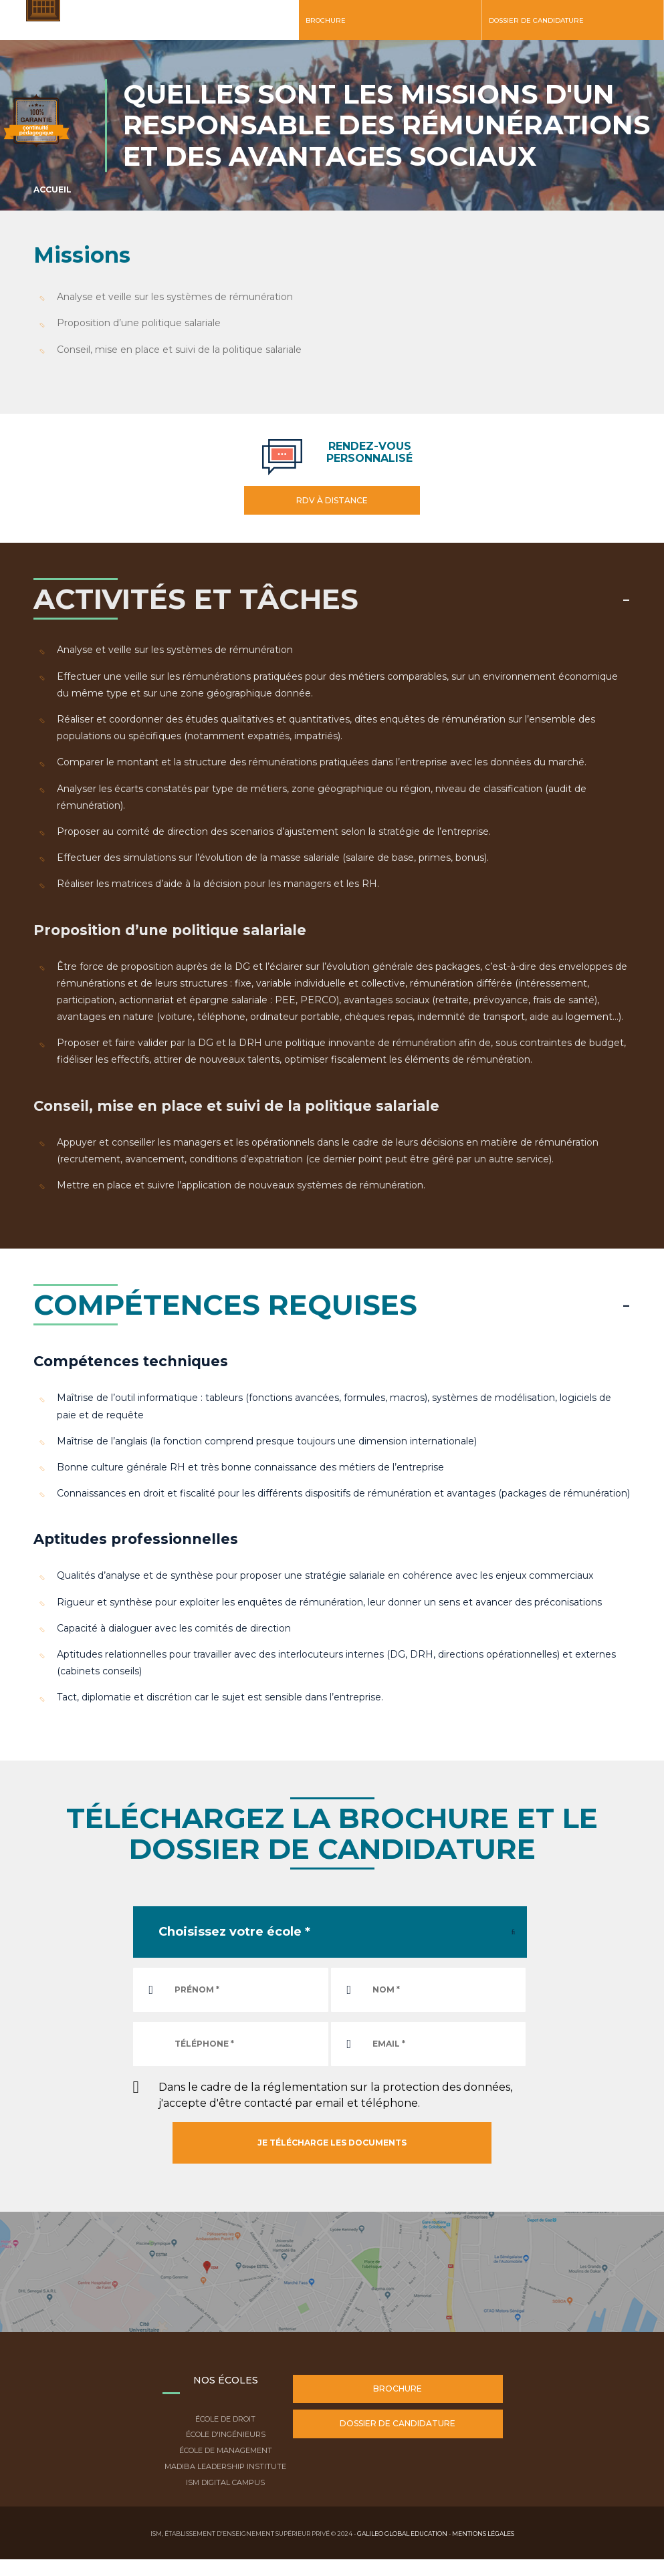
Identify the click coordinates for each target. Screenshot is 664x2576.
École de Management (225, 2450)
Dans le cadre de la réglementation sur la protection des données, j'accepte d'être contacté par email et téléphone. (335, 2095)
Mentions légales (483, 2533)
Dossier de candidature (536, 20)
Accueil (52, 189)
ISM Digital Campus (225, 2482)
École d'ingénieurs (225, 2434)
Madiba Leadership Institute (225, 2466)
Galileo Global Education (402, 2533)
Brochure (326, 20)
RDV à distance (332, 500)
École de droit (225, 2419)
